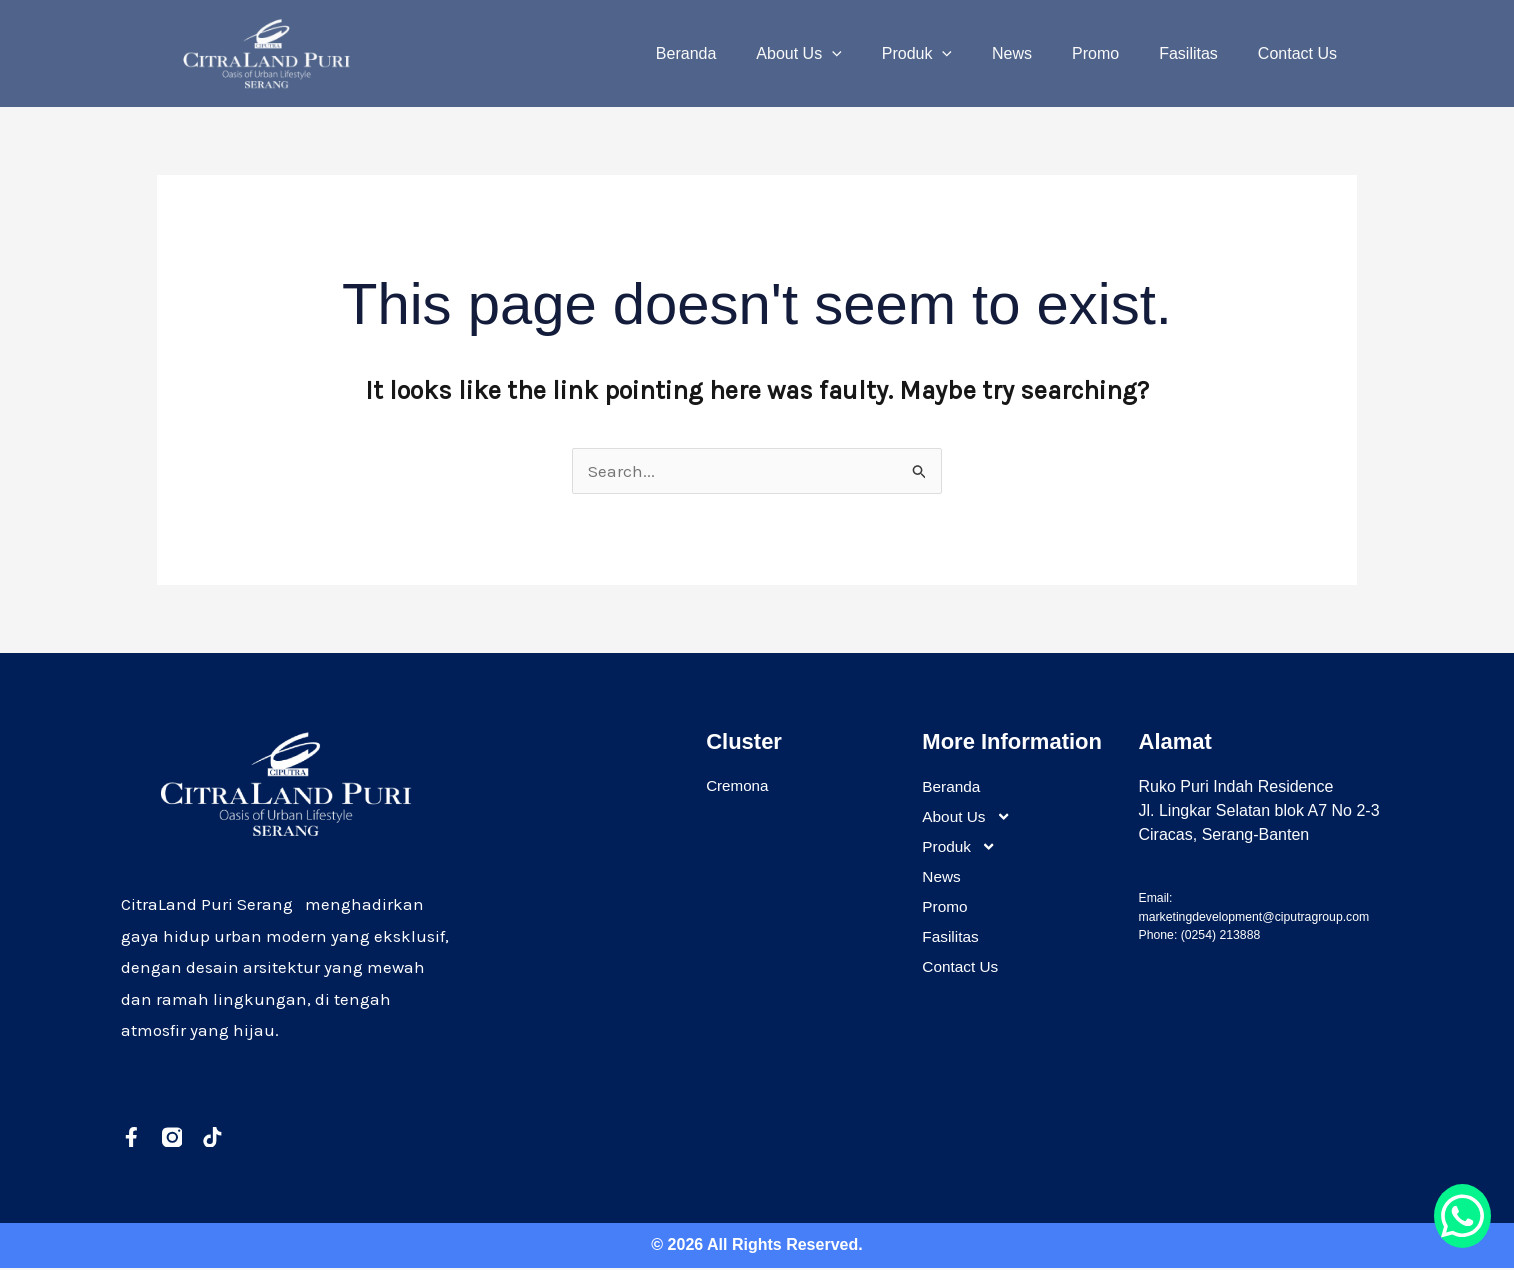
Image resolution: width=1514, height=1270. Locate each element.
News (1040, 53)
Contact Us (1301, 53)
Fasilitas (1200, 53)
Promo (1115, 53)
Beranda (738, 53)
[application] (876, 54)
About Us (842, 54)
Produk (953, 54)
